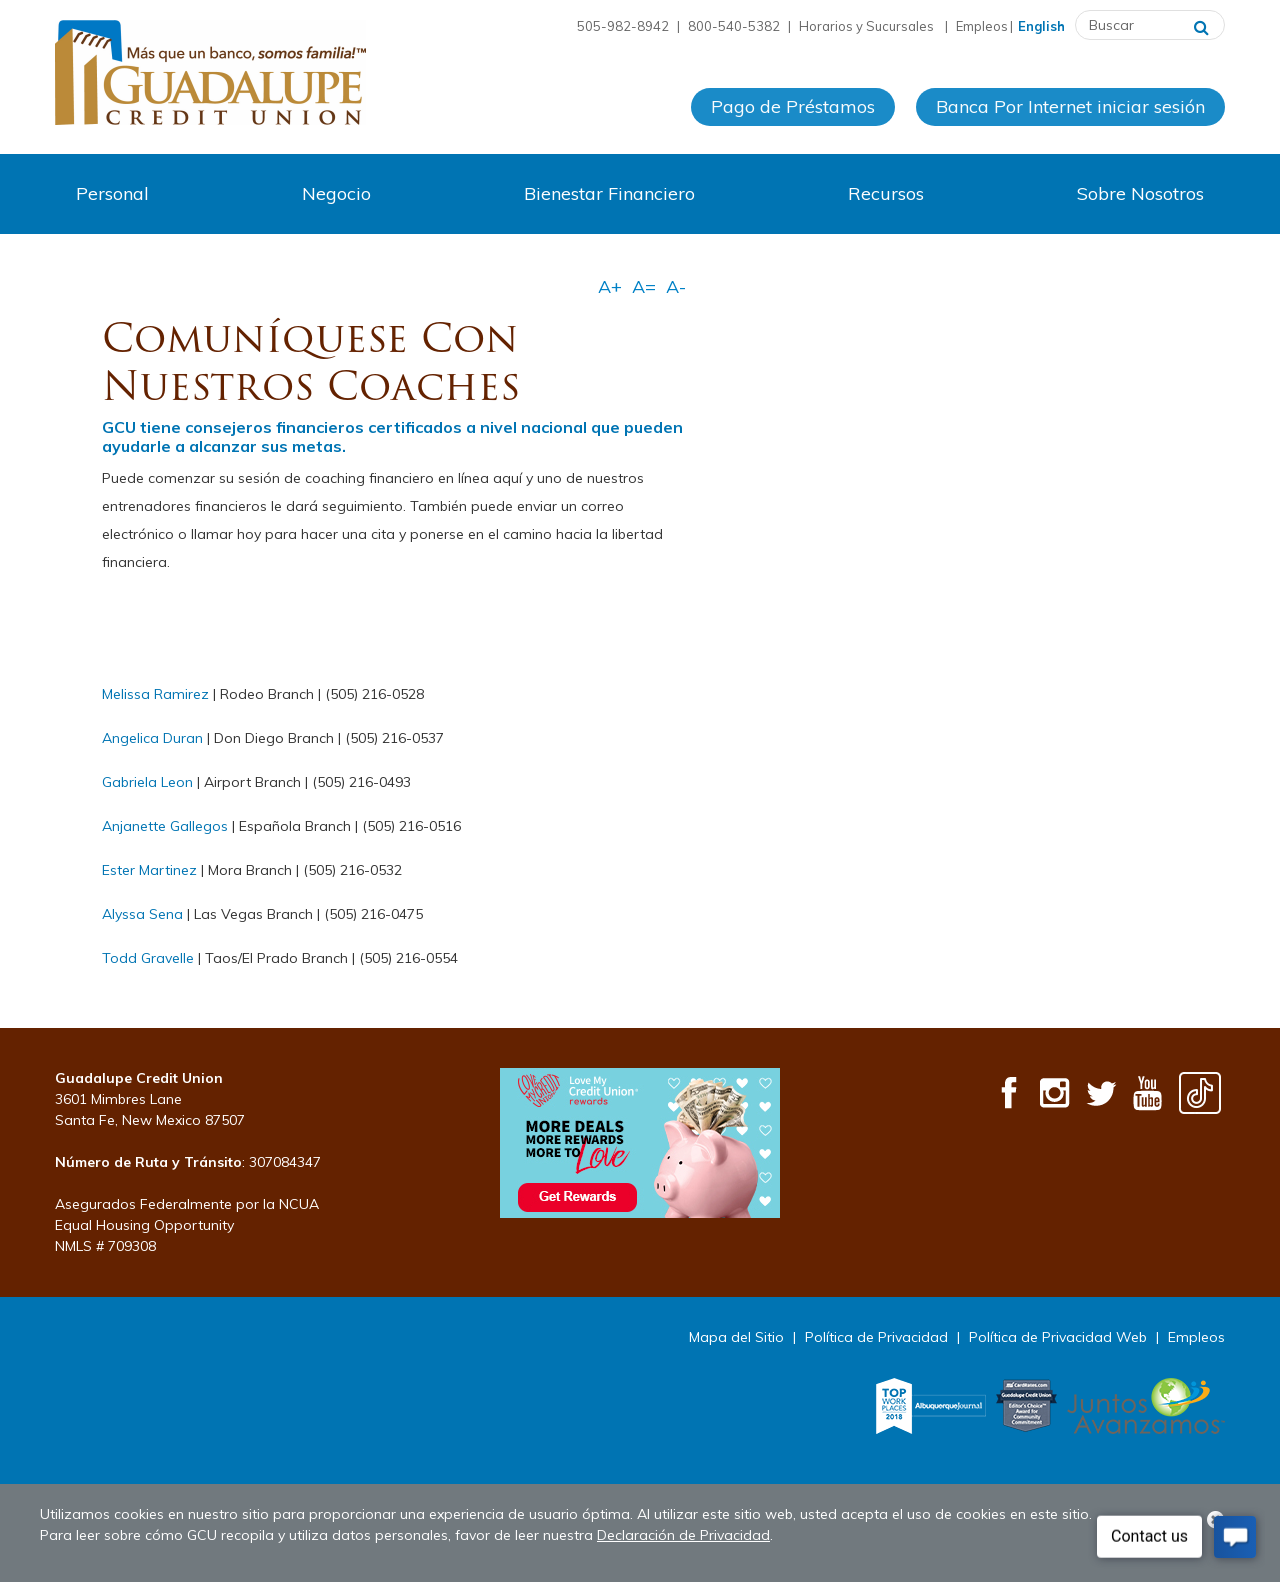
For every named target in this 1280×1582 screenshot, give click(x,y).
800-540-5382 (734, 26)
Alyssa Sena (142, 914)
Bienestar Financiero (609, 193)
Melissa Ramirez (155, 694)
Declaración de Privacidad (683, 1535)
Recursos (886, 193)
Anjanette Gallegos (165, 826)
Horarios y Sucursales (868, 26)
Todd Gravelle (148, 958)
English (1041, 26)
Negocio (336, 193)
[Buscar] (1201, 25)
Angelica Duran (152, 738)
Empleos (982, 26)
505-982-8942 (623, 26)
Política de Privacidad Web (1058, 1337)
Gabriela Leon (147, 782)
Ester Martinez (149, 870)
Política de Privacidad (876, 1337)
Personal (112, 193)
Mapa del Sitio (736, 1337)
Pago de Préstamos (793, 108)
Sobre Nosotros (1140, 193)
